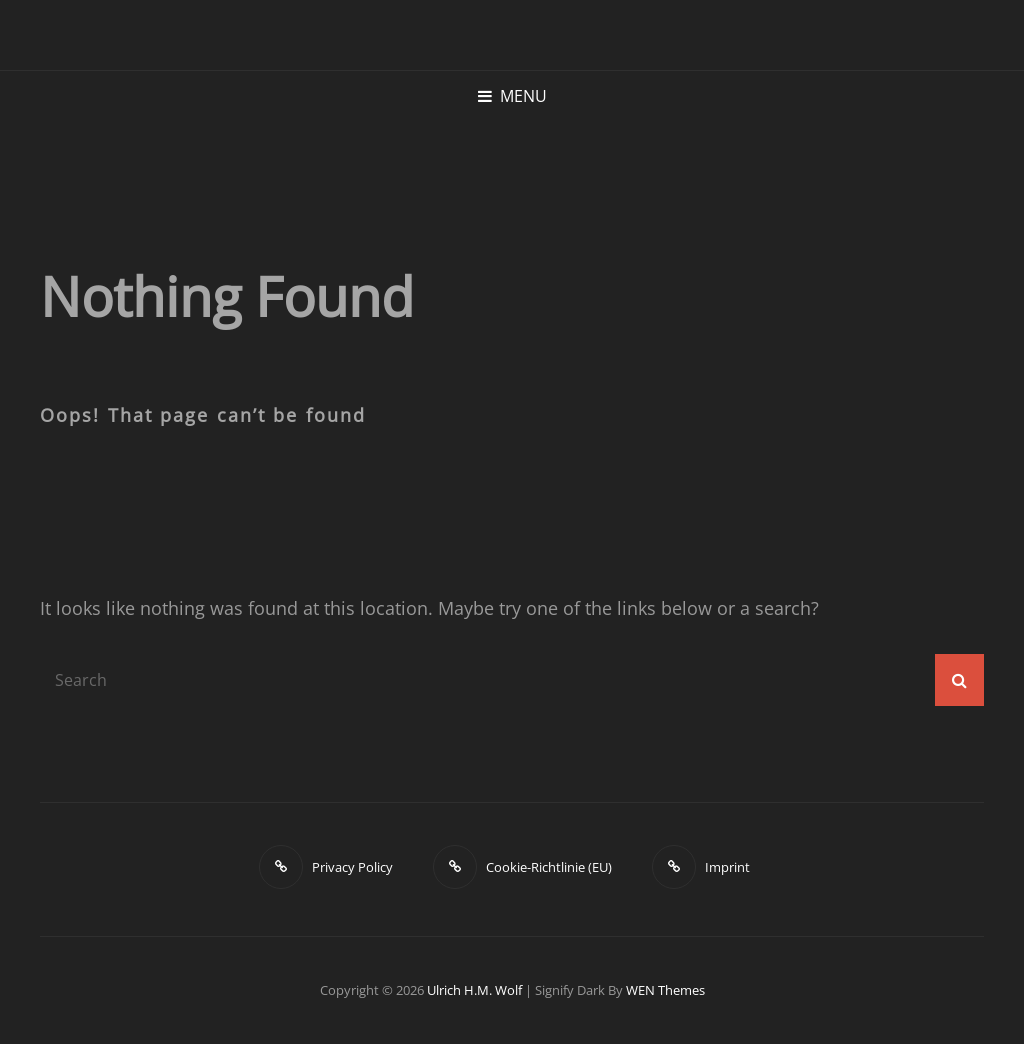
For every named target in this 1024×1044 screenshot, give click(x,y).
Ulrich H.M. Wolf (474, 990)
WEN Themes (665, 990)
